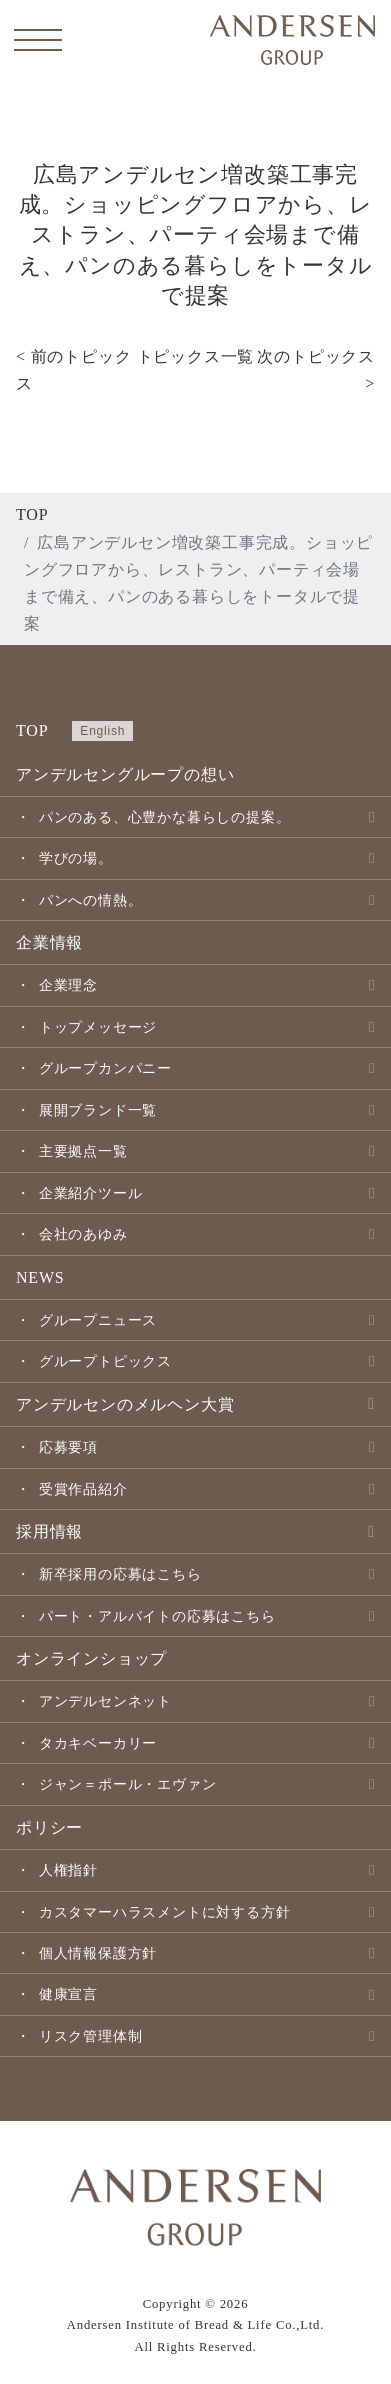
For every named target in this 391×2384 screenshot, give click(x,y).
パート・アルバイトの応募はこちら (157, 1616)
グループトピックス (105, 1361)
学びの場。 (76, 858)
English (102, 731)
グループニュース (98, 1320)
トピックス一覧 (196, 356)
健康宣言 (68, 1994)
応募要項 (68, 1447)
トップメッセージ (98, 1027)
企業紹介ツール (91, 1193)
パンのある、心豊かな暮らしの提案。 (165, 817)
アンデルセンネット (105, 1701)
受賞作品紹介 (83, 1489)
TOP (32, 514)
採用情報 (49, 1531)
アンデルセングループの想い (125, 774)
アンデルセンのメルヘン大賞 (125, 1404)
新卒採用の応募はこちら (120, 1574)
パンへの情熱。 (91, 900)
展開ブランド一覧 (98, 1110)
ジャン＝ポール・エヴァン (128, 1784)
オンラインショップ (91, 1658)
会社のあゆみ (83, 1234)
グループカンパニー (105, 1068)
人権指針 (68, 1870)
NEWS (40, 1277)
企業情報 (49, 942)
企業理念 (68, 985)
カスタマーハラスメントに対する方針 (165, 1912)
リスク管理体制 (91, 2036)
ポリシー (49, 1827)
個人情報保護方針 (98, 1953)
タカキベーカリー (98, 1743)
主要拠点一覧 (83, 1151)
